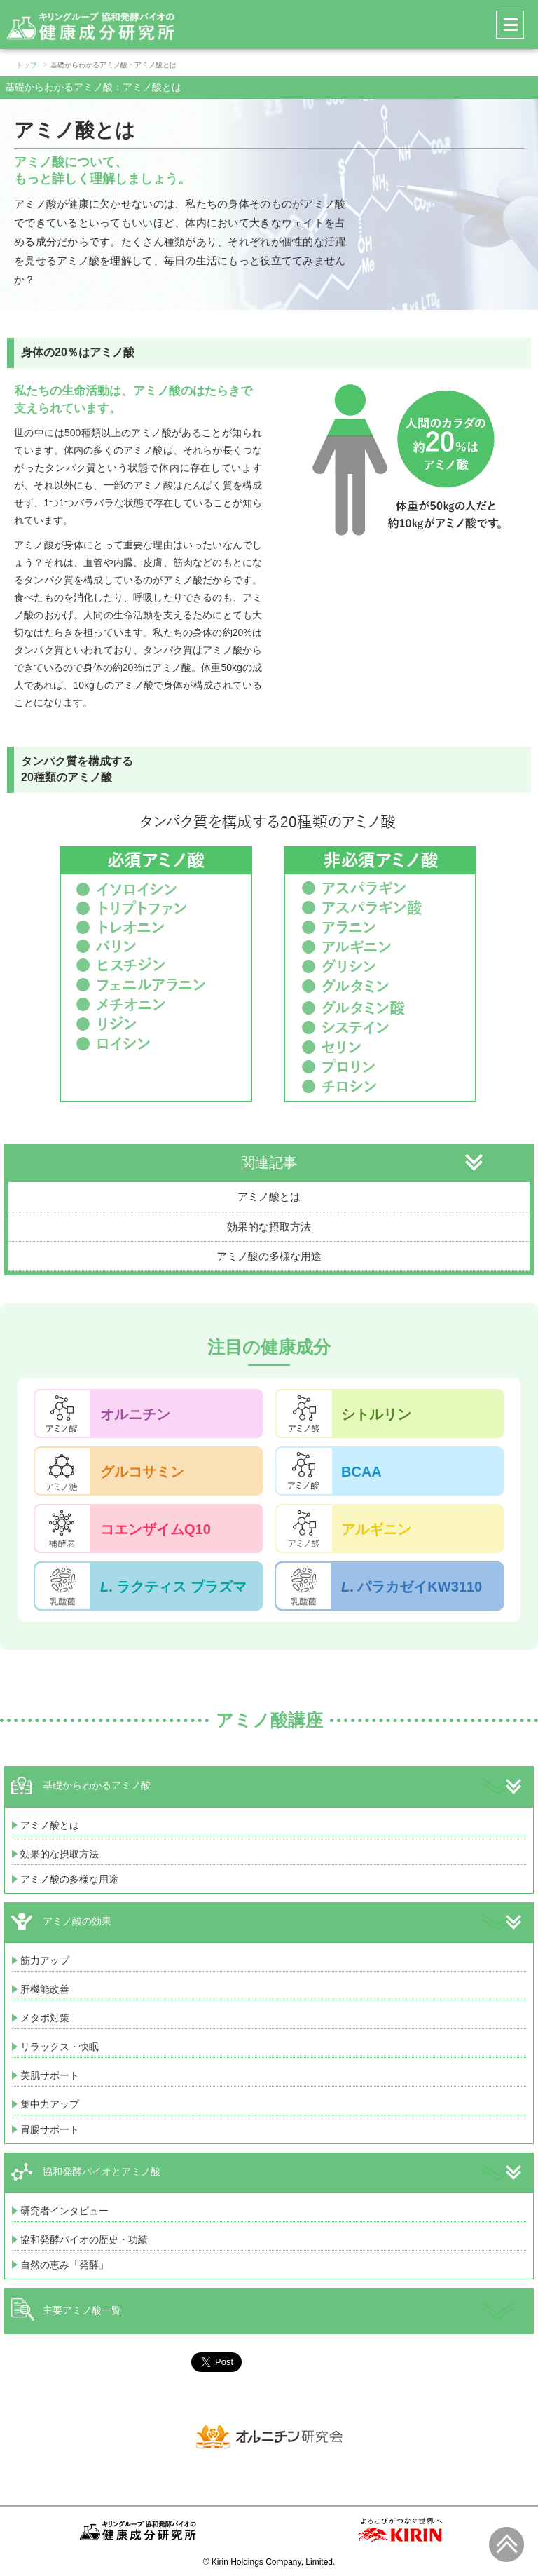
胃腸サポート (49, 2129)
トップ (26, 65)
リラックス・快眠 (59, 2046)
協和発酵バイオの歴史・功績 (84, 2239)
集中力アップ (49, 2104)
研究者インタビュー (64, 2210)
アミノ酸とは (269, 1196)
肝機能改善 (44, 1989)
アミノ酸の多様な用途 (269, 1256)
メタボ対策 (44, 2017)
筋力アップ (44, 1960)
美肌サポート (49, 2075)
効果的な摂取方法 (269, 1227)
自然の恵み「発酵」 (64, 2264)
